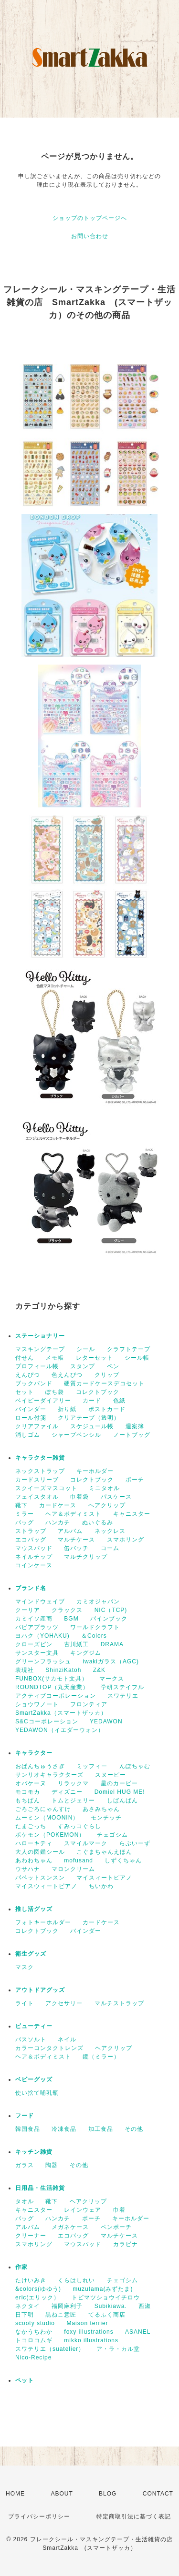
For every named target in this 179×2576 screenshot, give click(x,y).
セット (24, 1392)
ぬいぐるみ (97, 1522)
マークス (111, 1678)
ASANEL (137, 2331)
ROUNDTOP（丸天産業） (52, 1687)
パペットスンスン (40, 1877)
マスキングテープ (40, 1349)
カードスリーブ (37, 1479)
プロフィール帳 (37, 1366)
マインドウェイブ (40, 1601)
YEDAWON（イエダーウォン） (59, 1730)
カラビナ (125, 2244)
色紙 (119, 1400)
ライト (24, 2003)
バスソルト (30, 2039)
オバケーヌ (30, 1783)
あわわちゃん (34, 1860)
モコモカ (27, 1792)
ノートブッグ (131, 1435)
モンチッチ (106, 1817)
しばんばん (122, 1800)
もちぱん (27, 1800)
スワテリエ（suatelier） (49, 2349)
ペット (24, 2380)
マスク (24, 1967)
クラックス (67, 1610)
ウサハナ (27, 1869)
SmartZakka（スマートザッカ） (61, 1713)
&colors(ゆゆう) (38, 2289)
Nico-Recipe (33, 2357)
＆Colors (94, 1635)
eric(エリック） (37, 2297)
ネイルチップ (34, 1556)
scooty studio (35, 2323)
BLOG (107, 2493)
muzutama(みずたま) (103, 2289)
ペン (113, 1366)
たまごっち (30, 1826)
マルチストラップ (119, 2003)
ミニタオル (104, 1488)
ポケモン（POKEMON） (50, 1834)
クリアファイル (37, 1426)
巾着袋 (79, 1496)
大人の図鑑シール (40, 1852)
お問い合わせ (89, 236)
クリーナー (30, 2235)
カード (92, 1400)
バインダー (30, 1409)
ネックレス (110, 1531)
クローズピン (34, 1644)
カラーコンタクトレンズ (49, 2048)
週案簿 (135, 1426)
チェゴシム (112, 1834)
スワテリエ (122, 1695)
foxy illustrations (88, 2331)
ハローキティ (34, 1843)
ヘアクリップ (107, 1505)
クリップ (107, 1375)
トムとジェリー (73, 1800)
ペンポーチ (116, 2227)
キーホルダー (95, 1471)
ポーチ (135, 1479)
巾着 (119, 2210)
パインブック (108, 1618)
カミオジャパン (98, 1601)
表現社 (24, 1670)
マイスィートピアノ (104, 1877)
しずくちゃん (123, 1860)
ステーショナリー (40, 1336)
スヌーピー (110, 1774)
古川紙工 (76, 1644)
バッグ (24, 1522)
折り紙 (67, 1409)
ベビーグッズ (34, 2079)
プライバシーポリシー (39, 2516)
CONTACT (158, 2493)
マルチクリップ (85, 1556)
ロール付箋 (30, 1417)
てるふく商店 (107, 2314)
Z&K (99, 1670)
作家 (21, 2267)
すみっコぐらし (79, 1826)
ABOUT (62, 2493)
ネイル (67, 2039)
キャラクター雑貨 (40, 1457)
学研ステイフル (122, 1687)
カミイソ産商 (34, 1618)
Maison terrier (87, 2323)
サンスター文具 (37, 1653)
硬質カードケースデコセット (104, 1383)
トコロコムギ (34, 2340)
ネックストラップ (40, 1471)
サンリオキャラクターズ (49, 1774)
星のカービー (119, 1783)
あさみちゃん (101, 1809)
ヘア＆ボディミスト (73, 1514)
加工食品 (100, 2129)
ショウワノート (37, 1704)
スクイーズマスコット (46, 1488)
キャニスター (131, 1514)
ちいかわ (101, 1886)
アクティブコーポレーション (55, 1695)
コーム (110, 1548)
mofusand (78, 1860)
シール (85, 1349)
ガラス (24, 2165)
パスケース (116, 1496)
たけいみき (30, 2280)
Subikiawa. (111, 2306)
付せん (24, 1357)
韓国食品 (27, 2129)
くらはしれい (76, 2280)
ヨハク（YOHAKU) (42, 1635)
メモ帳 (54, 1357)
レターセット (94, 1357)
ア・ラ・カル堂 (118, 2349)
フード (24, 2115)
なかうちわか (34, 2331)
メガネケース (70, 2227)
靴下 (21, 1505)
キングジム (85, 1653)
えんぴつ (27, 1375)
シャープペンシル (76, 1435)
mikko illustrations (91, 2340)
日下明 (24, 2314)
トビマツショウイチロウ (106, 2297)
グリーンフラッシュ (43, 1661)
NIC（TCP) (111, 1610)
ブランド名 (30, 1588)
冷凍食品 (64, 2129)
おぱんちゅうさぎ (40, 1766)
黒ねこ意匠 (60, 2314)
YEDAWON (106, 1721)
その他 (134, 2129)
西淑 (144, 2306)
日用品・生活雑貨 (40, 2188)
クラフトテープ (128, 1349)
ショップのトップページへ (90, 218)
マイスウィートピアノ (46, 1886)
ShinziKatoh (63, 1670)
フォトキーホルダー (43, 1922)
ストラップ (30, 1531)
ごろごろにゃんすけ (43, 1809)
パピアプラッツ (37, 1627)
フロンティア (88, 1704)
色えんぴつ (67, 1375)
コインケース (34, 1565)
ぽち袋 (54, 1392)
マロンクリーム (73, 1869)
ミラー (24, 1514)
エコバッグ (30, 1539)
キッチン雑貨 (34, 2151)
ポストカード (107, 1409)
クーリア (27, 1610)
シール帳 (137, 1357)
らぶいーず (134, 1843)
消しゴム (27, 1435)
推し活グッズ (34, 1909)
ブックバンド (34, 1383)
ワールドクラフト (95, 1627)
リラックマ (73, 1783)
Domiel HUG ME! (120, 1792)
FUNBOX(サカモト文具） (51, 1678)
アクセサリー (64, 2003)
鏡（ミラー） (101, 2056)
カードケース (57, 1505)
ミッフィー (91, 1766)
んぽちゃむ (134, 1766)
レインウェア (82, 2210)
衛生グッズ (30, 1953)
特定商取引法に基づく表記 (133, 2516)
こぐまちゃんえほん (104, 1852)
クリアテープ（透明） (89, 1417)
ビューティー (34, 2026)
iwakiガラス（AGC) (111, 1661)
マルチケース (76, 1539)
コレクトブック (97, 1392)
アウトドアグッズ (40, 1990)
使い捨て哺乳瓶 (37, 2092)
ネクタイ (27, 2306)
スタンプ (82, 1366)
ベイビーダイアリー (43, 1400)
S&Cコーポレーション (46, 1721)
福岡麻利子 (67, 2306)
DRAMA (112, 1644)
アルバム (70, 1531)
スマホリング (125, 1539)
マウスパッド (34, 1548)
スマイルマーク (85, 1843)
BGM (71, 1618)
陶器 (51, 2165)
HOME (15, 2493)
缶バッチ (76, 1548)
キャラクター (34, 1753)
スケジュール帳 (92, 1426)
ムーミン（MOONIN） (47, 1817)
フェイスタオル (37, 1496)
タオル (24, 2201)
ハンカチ (57, 1522)
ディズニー (67, 1792)
